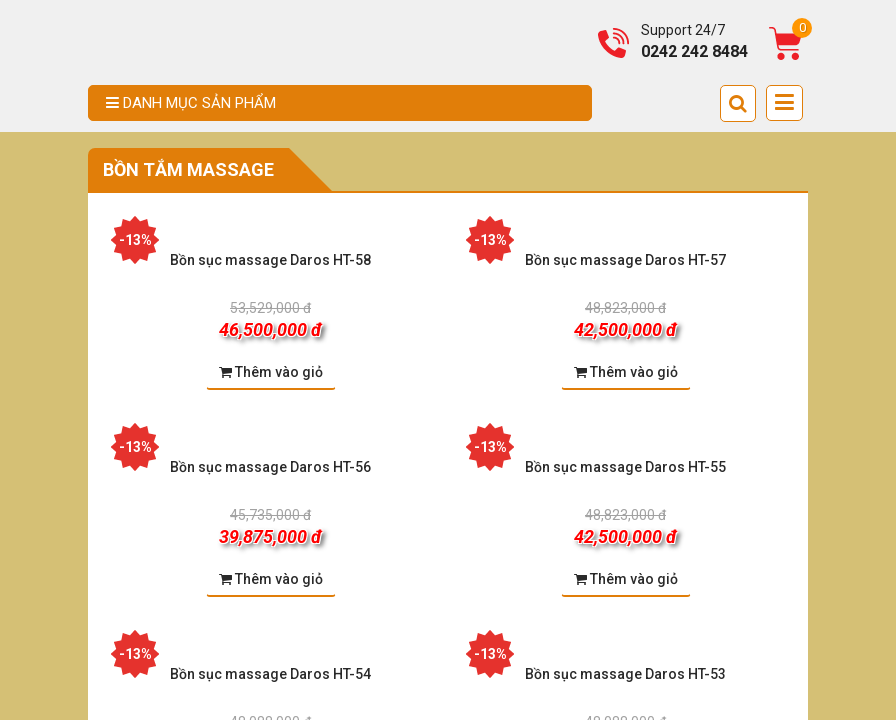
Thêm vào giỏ (271, 372)
